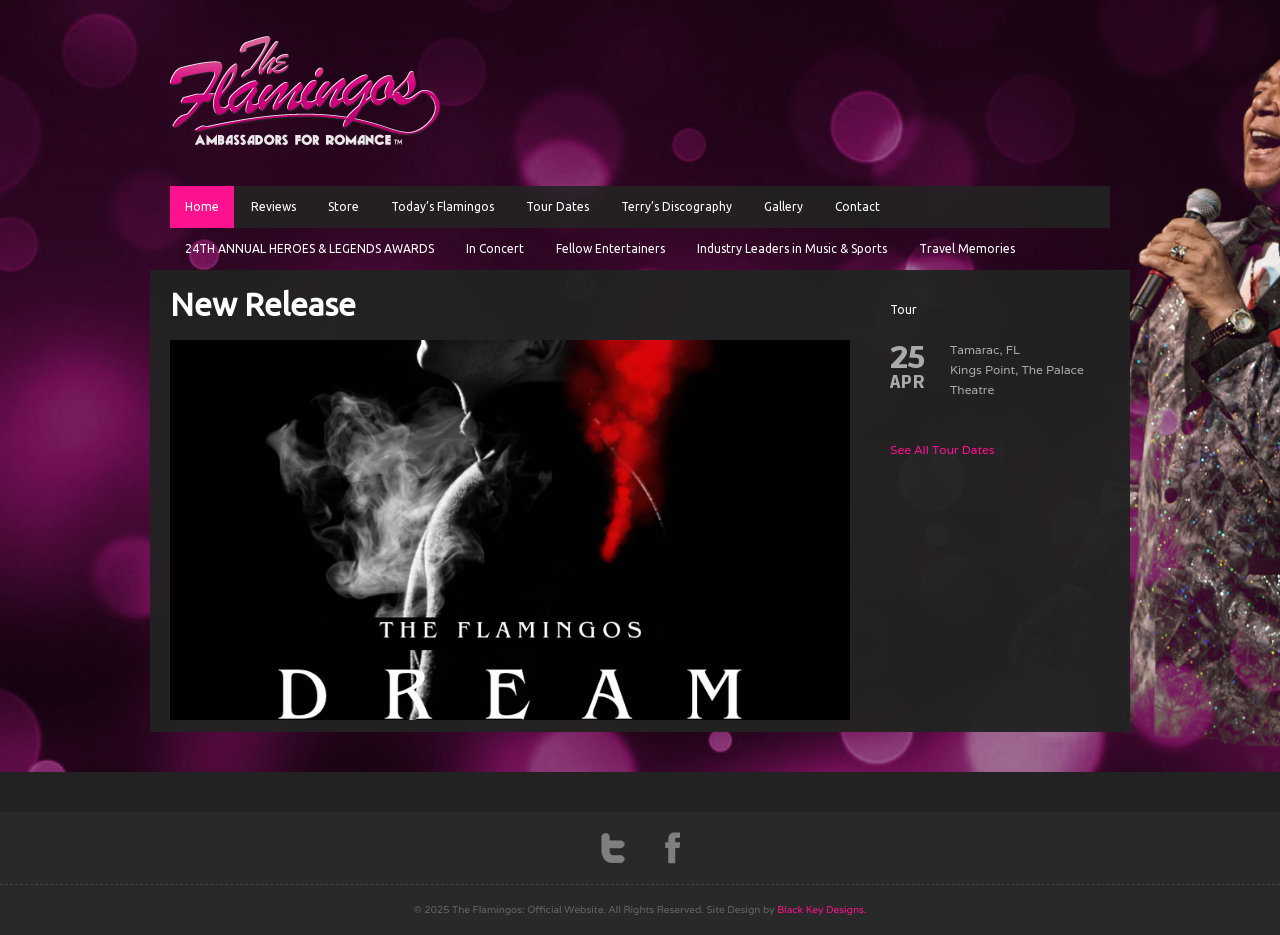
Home (202, 206)
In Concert (495, 248)
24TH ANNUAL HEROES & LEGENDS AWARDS (309, 248)
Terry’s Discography (676, 206)
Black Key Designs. (821, 909)
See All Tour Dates (942, 449)
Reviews (273, 206)
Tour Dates (557, 206)
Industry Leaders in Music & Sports (792, 248)
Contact (857, 206)
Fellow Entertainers (610, 248)
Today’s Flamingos (442, 206)
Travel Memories (967, 248)
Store (343, 206)
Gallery (783, 206)
